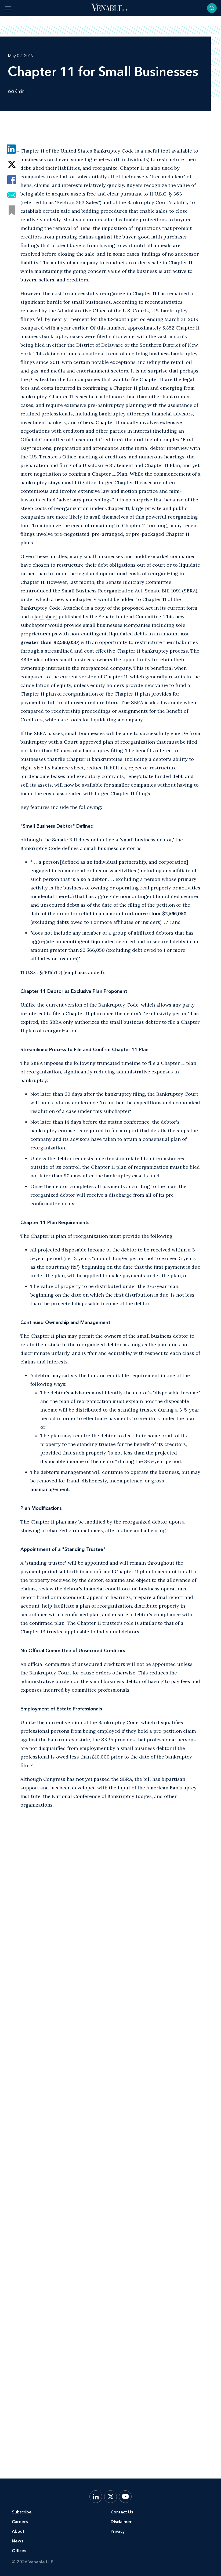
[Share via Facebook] (11, 179)
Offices (19, 2550)
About (18, 2531)
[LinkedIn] (95, 2496)
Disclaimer (121, 2521)
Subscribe (22, 2512)
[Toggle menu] (8, 8)
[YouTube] (125, 2496)
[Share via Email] (11, 195)
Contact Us (122, 2512)
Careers (20, 2521)
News (17, 2541)
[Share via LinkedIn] (11, 149)
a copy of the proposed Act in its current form (143, 608)
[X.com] (110, 2496)
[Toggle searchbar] (212, 8)
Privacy (118, 2531)
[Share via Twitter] (11, 164)
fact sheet (45, 616)
